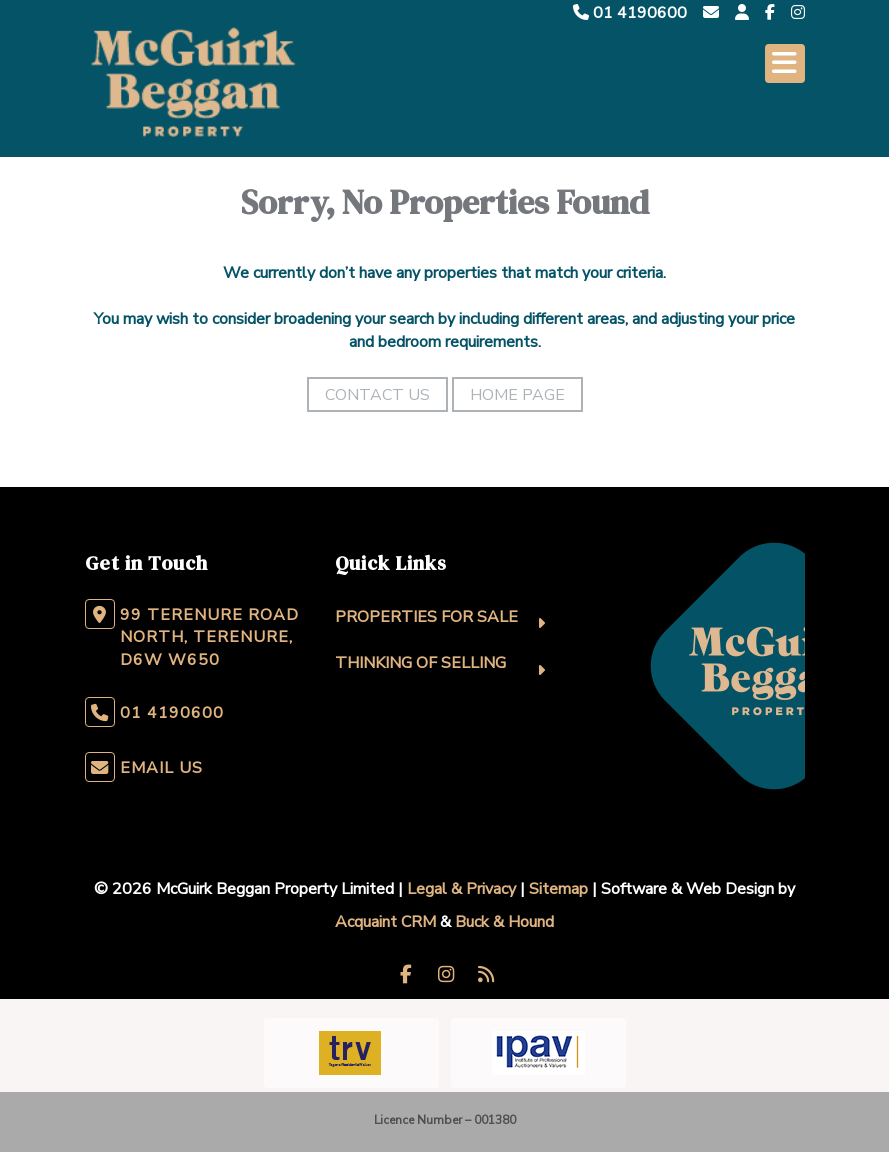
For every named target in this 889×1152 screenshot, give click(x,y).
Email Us (161, 768)
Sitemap (558, 889)
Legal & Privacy (461, 889)
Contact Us (377, 395)
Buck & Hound (504, 922)
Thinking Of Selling (420, 663)
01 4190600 (630, 13)
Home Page (517, 395)
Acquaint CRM (385, 922)
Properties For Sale (426, 617)
